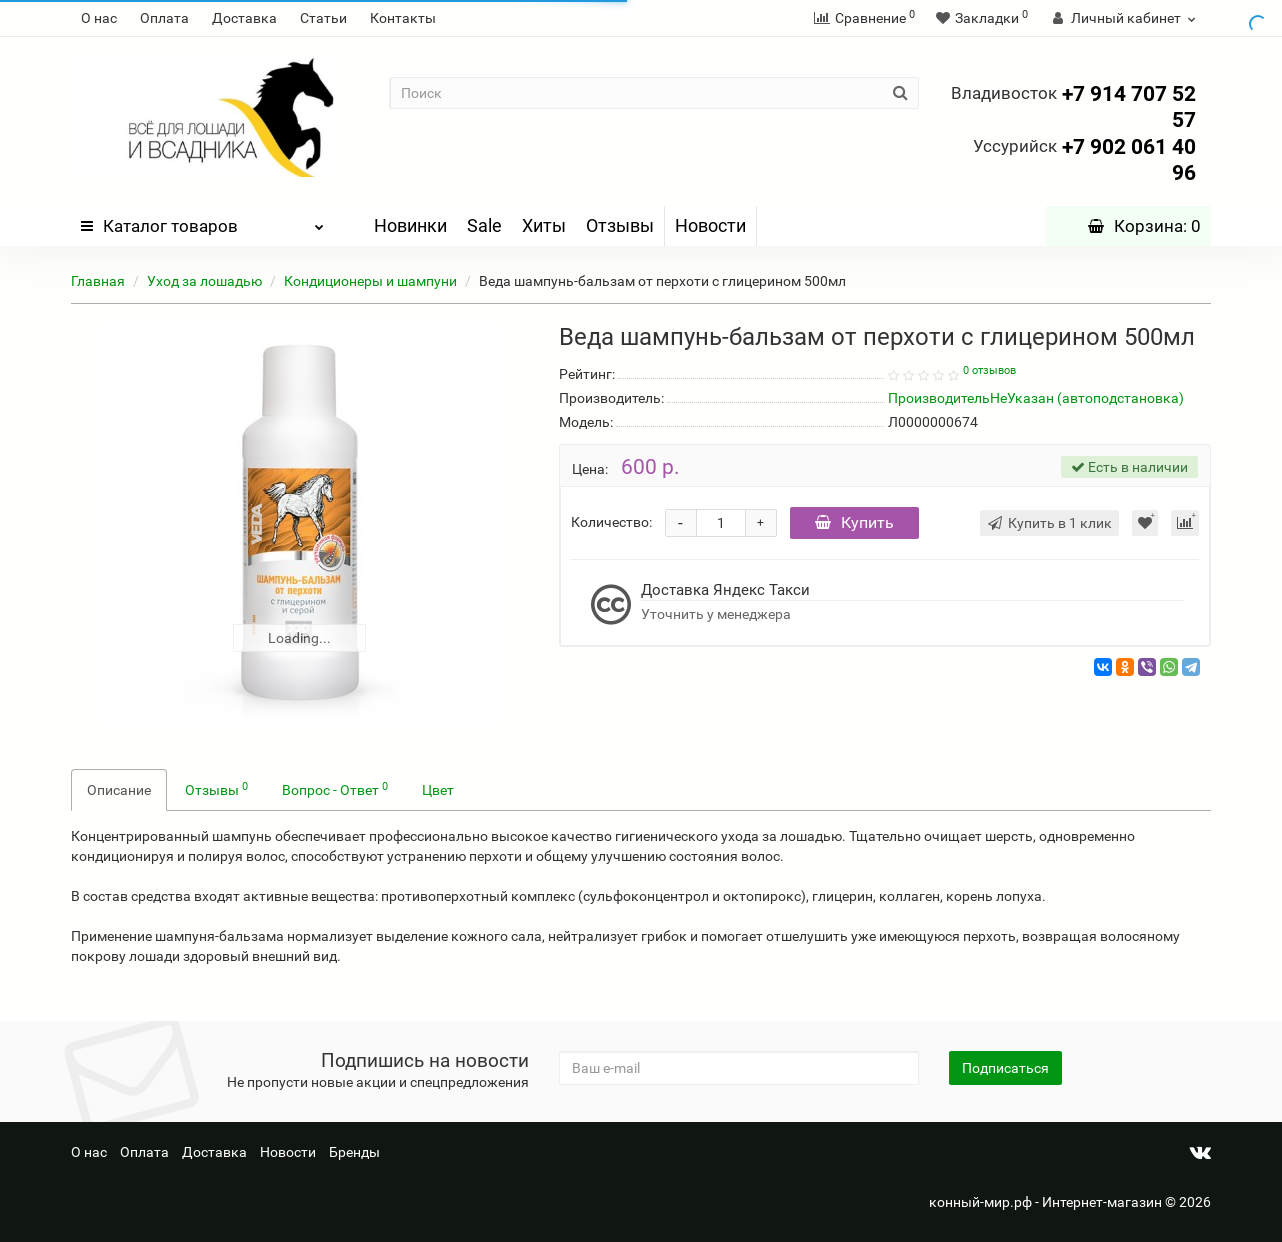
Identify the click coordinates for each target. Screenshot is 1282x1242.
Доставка (244, 18)
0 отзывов (989, 370)
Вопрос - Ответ (335, 789)
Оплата (164, 18)
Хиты (544, 225)
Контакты (403, 18)
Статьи (323, 18)
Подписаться (1005, 1068)
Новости (710, 225)
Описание (119, 790)
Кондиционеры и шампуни (370, 281)
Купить (854, 522)
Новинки (410, 225)
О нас (99, 18)
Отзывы (620, 225)
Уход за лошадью (204, 281)
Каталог (202, 221)
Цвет (438, 790)
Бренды (354, 1152)
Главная (98, 281)
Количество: (611, 522)
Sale (484, 225)
